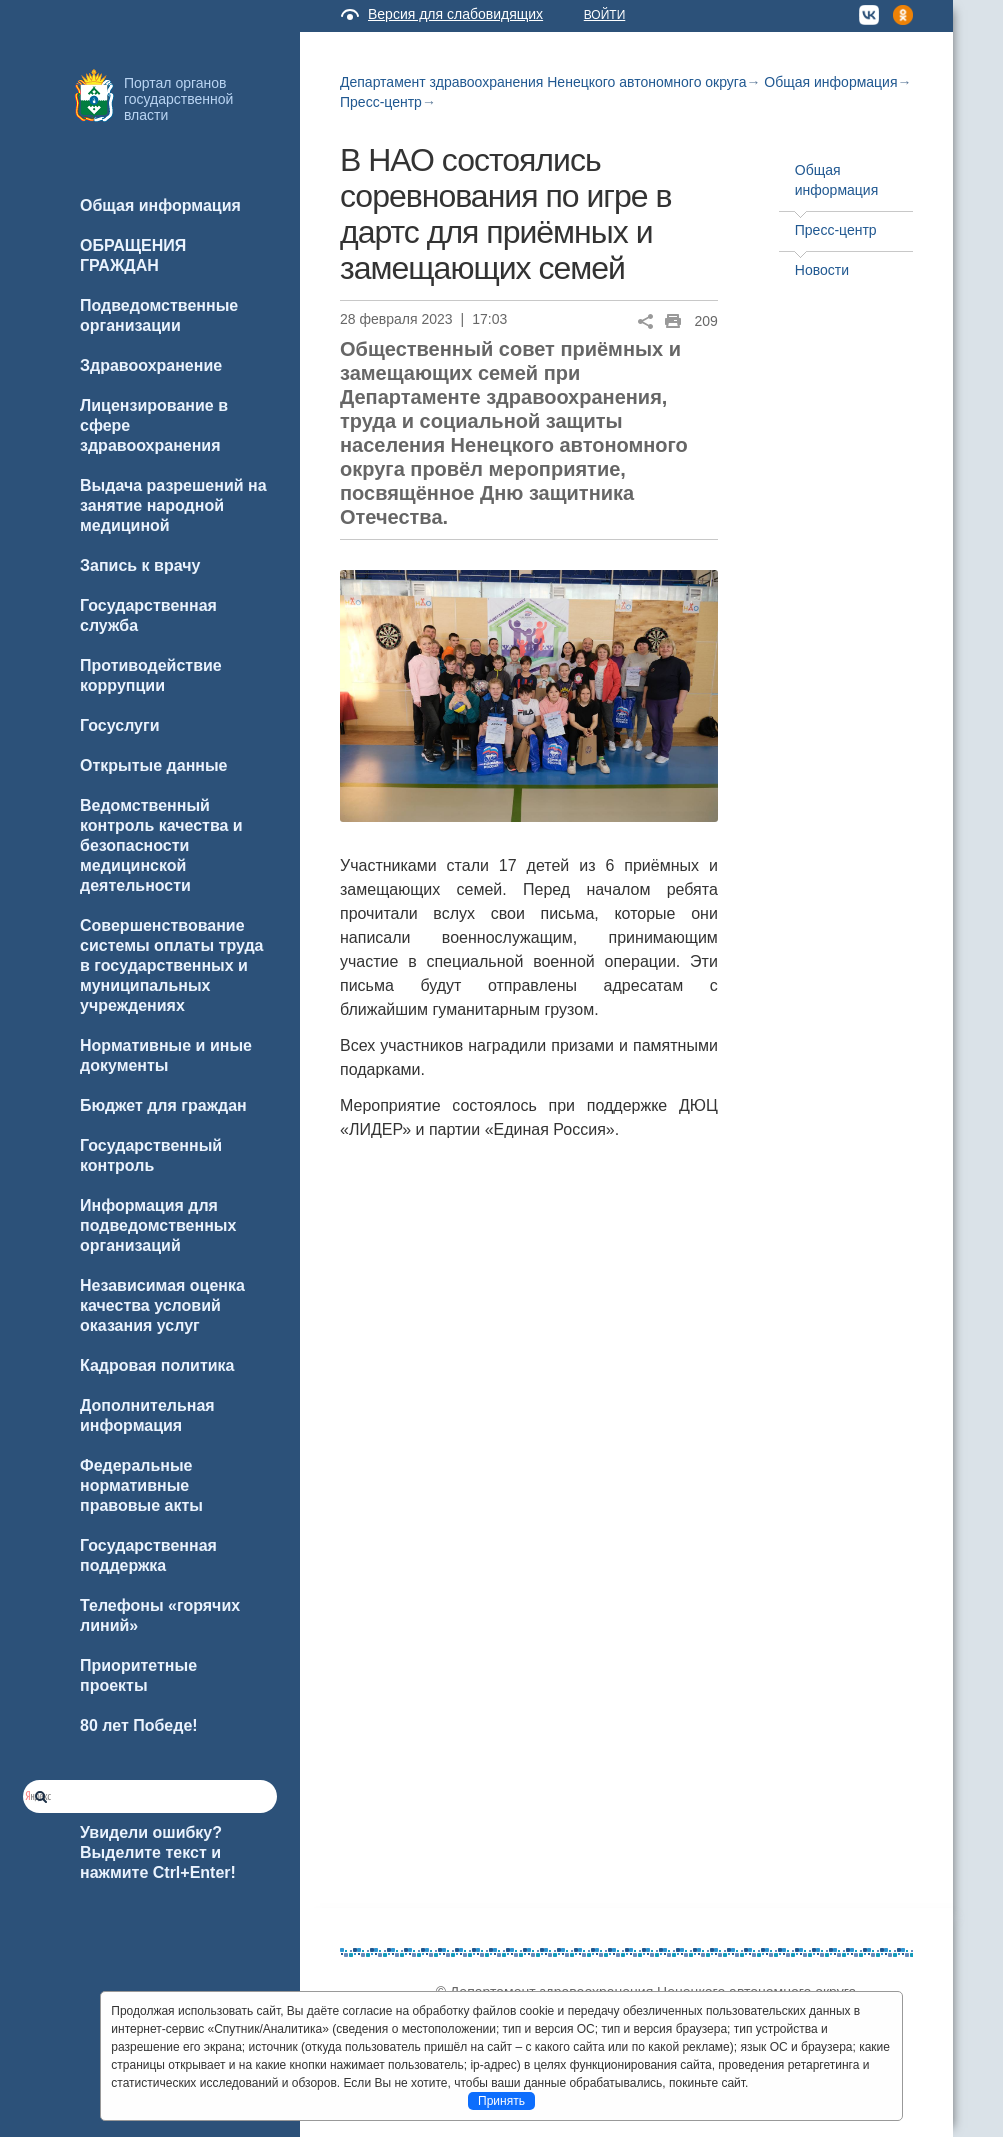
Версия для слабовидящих (455, 14)
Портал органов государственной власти (178, 99)
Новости (822, 270)
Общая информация (830, 82)
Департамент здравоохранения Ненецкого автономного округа (543, 82)
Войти (605, 15)
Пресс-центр (381, 102)
